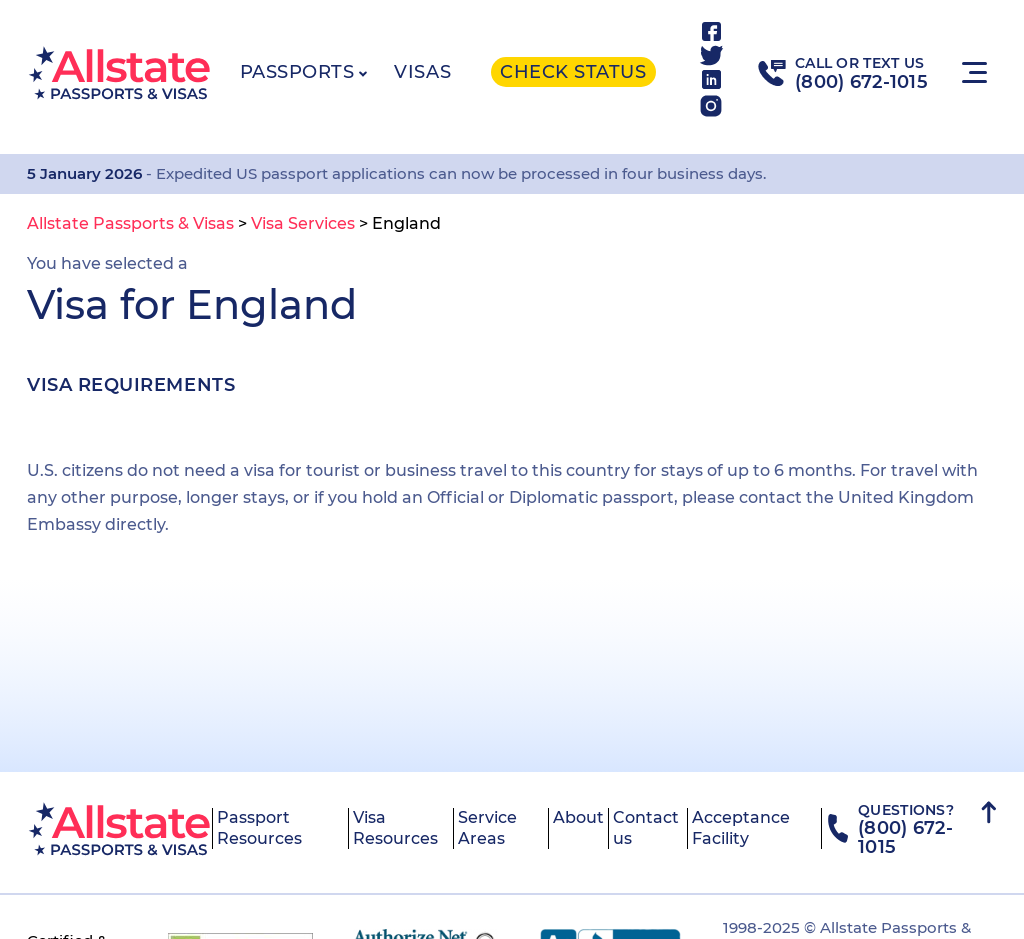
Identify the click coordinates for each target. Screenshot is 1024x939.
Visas (422, 72)
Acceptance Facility (741, 828)
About (578, 817)
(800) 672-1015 (861, 82)
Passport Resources (259, 828)
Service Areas (487, 828)
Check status (573, 72)
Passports (297, 72)
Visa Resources (395, 828)
